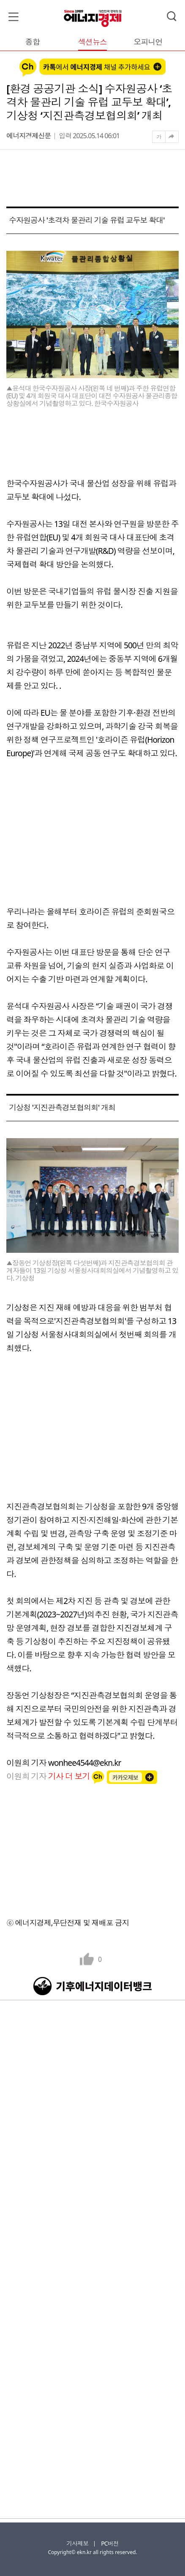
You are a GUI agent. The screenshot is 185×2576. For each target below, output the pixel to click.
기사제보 (77, 2543)
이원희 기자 (49, 1776)
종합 (32, 42)
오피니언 (147, 42)
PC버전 (109, 2543)
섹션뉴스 (92, 42)
